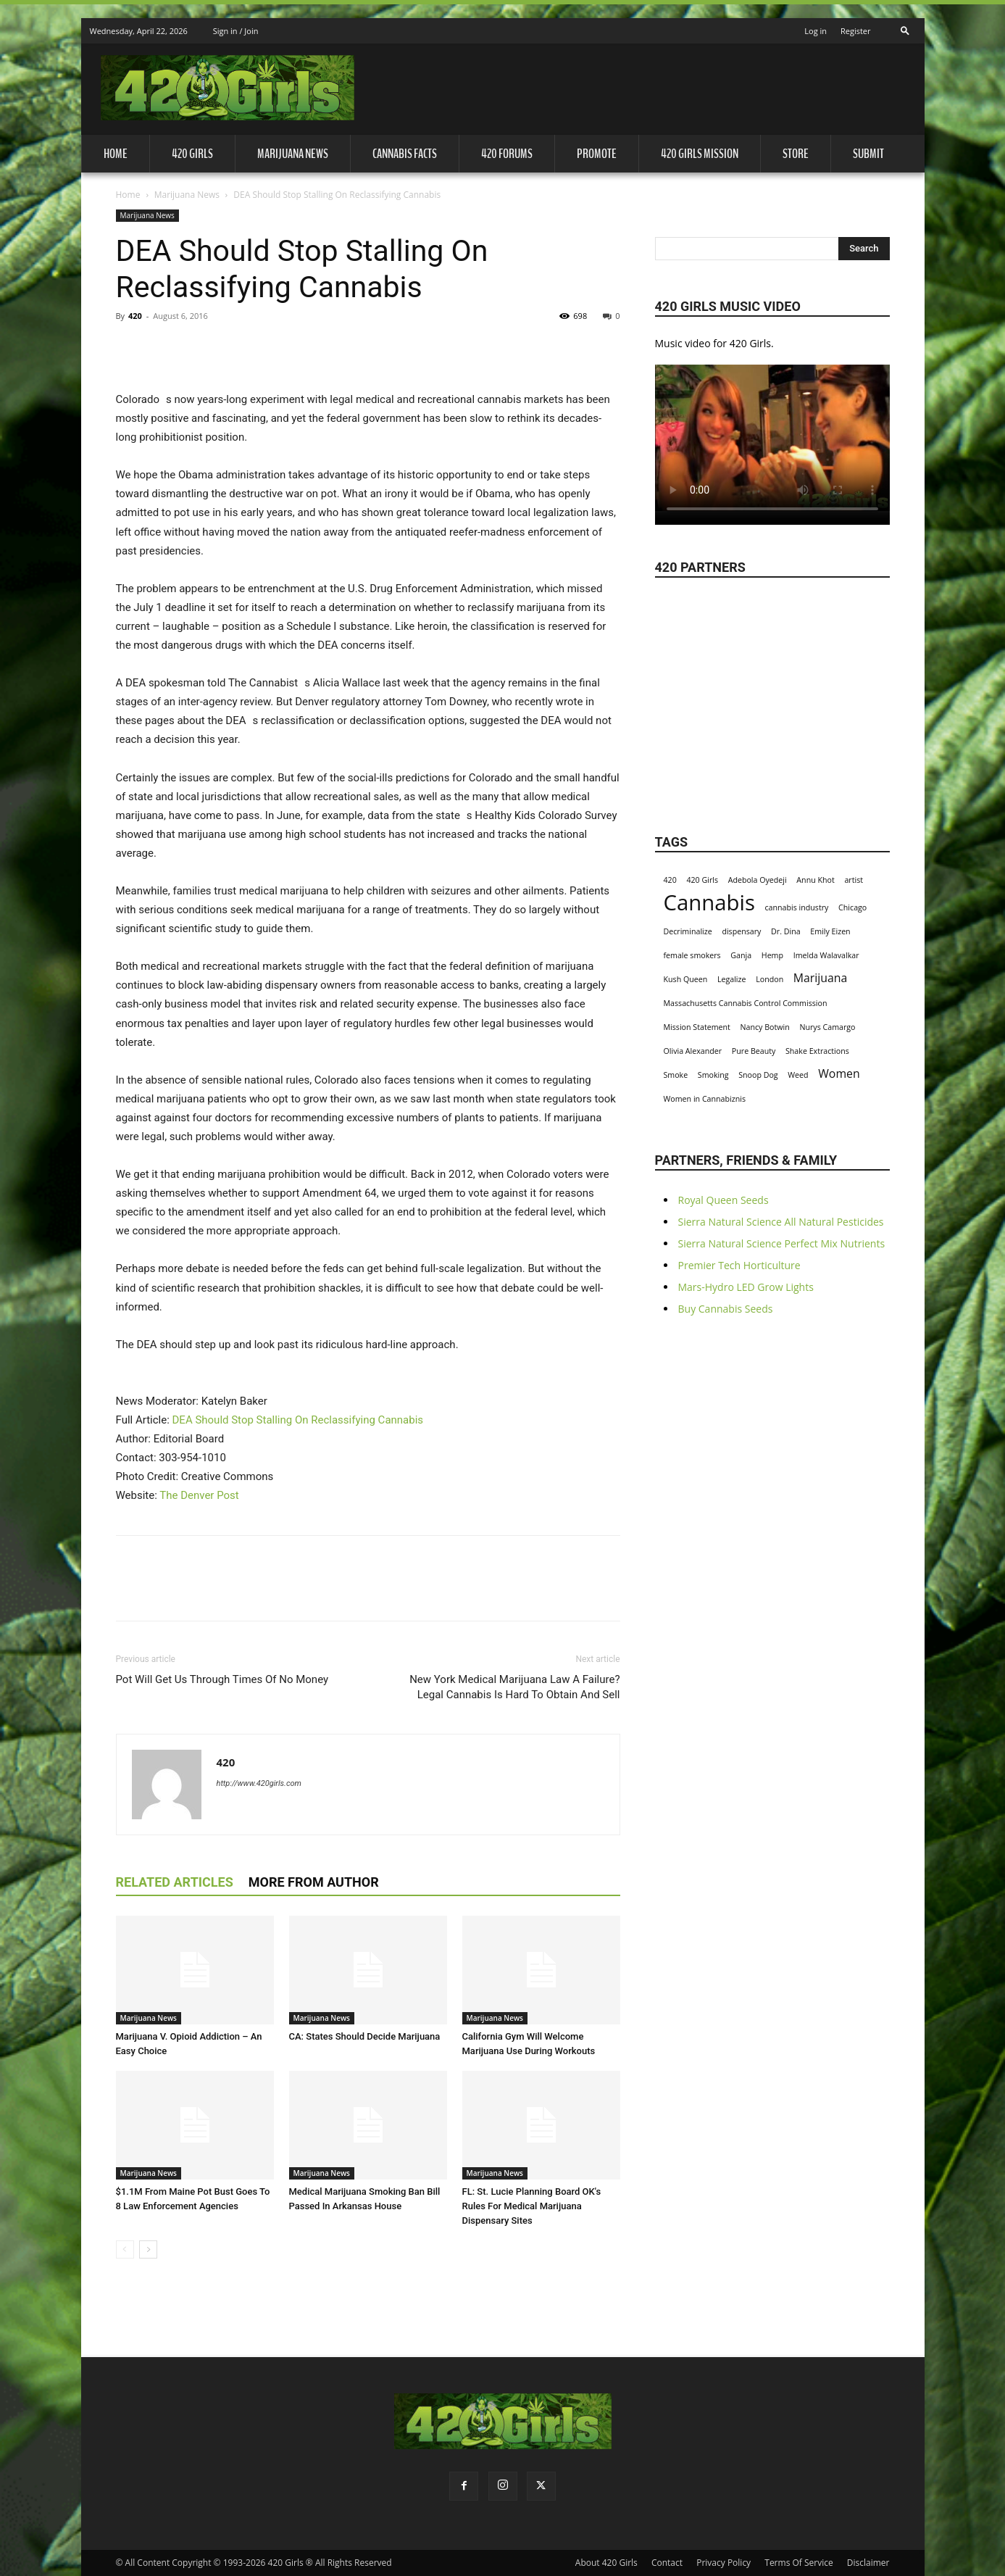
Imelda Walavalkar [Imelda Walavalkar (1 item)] (826, 955)
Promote (597, 153)
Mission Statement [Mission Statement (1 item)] (697, 1027)
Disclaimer (868, 2562)
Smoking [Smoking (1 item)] (713, 1075)
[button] (905, 26)
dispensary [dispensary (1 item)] (741, 931)
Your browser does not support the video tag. (772, 438)
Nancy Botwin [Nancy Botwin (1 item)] (765, 1027)
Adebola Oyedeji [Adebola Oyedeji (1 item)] (757, 880)
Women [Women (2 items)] (838, 1073)
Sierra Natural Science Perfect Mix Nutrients (781, 1243)
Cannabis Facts (404, 153)
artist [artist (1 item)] (853, 880)
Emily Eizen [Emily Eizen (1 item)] (830, 931)
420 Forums (507, 153)
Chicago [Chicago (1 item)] (852, 907)
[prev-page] (125, 2249)
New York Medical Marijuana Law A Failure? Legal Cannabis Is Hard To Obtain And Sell (514, 1687)
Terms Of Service (798, 2562)
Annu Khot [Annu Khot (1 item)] (815, 880)
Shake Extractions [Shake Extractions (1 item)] (817, 1051)
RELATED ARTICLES (174, 1882)
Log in (815, 30)
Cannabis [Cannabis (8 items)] (709, 902)
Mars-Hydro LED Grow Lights (746, 1287)
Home (116, 153)
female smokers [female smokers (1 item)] (692, 955)
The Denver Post (198, 1495)
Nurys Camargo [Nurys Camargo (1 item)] (827, 1027)
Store (796, 153)
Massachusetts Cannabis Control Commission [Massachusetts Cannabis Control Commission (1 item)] (745, 1003)
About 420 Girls (606, 2562)
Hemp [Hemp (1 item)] (772, 955)
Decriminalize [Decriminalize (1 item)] (688, 931)
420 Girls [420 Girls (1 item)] (702, 880)
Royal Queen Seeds (723, 1200)
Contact (667, 2562)
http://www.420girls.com (259, 1783)
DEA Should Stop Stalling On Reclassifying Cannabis (298, 1419)
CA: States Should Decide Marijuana (365, 2036)
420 (135, 315)
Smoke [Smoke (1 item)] (676, 1075)
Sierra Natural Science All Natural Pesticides (781, 1222)
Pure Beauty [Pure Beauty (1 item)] (754, 1051)
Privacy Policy (723, 2562)
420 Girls (192, 153)
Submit (868, 153)
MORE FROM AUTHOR (314, 1882)
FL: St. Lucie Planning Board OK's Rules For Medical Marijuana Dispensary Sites (531, 2206)
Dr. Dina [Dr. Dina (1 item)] (786, 931)
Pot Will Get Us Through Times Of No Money (222, 1679)
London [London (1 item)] (769, 979)
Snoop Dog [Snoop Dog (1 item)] (757, 1075)
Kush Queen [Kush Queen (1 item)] (686, 979)
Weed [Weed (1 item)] (798, 1075)
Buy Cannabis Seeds (725, 1309)
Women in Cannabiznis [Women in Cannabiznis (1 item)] (705, 1099)
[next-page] (148, 2249)
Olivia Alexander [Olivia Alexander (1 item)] (693, 1051)
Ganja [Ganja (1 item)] (740, 955)
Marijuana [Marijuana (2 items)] (820, 978)
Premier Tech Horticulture (739, 1265)
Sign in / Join (236, 30)
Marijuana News (292, 153)
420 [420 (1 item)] (670, 880)
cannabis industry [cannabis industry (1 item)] (797, 907)
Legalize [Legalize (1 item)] (731, 979)
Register (856, 30)
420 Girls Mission (699, 153)
